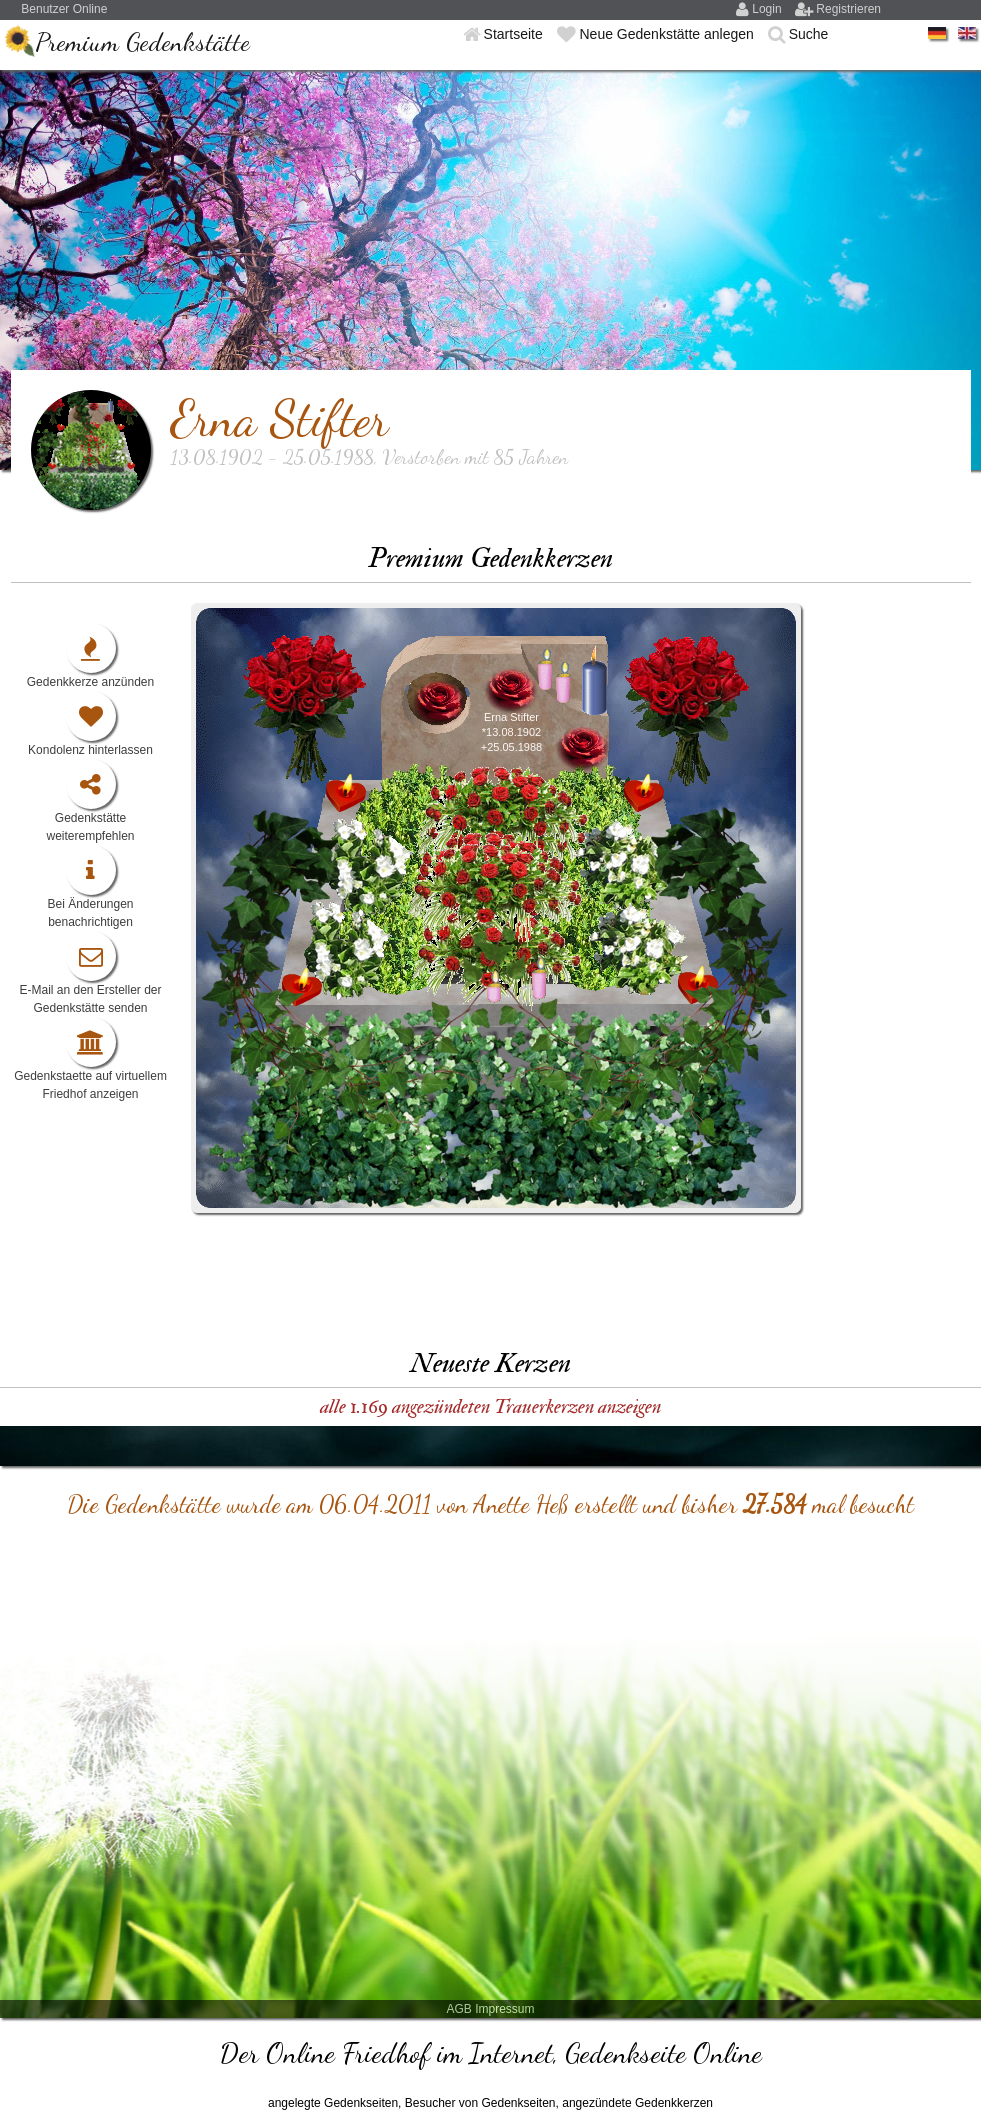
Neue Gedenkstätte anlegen (668, 34)
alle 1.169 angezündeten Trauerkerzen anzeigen (490, 1406)
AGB (458, 2009)
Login (768, 9)
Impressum (504, 2009)
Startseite (515, 34)
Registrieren (848, 9)
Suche (809, 34)
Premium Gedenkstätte (142, 41)
